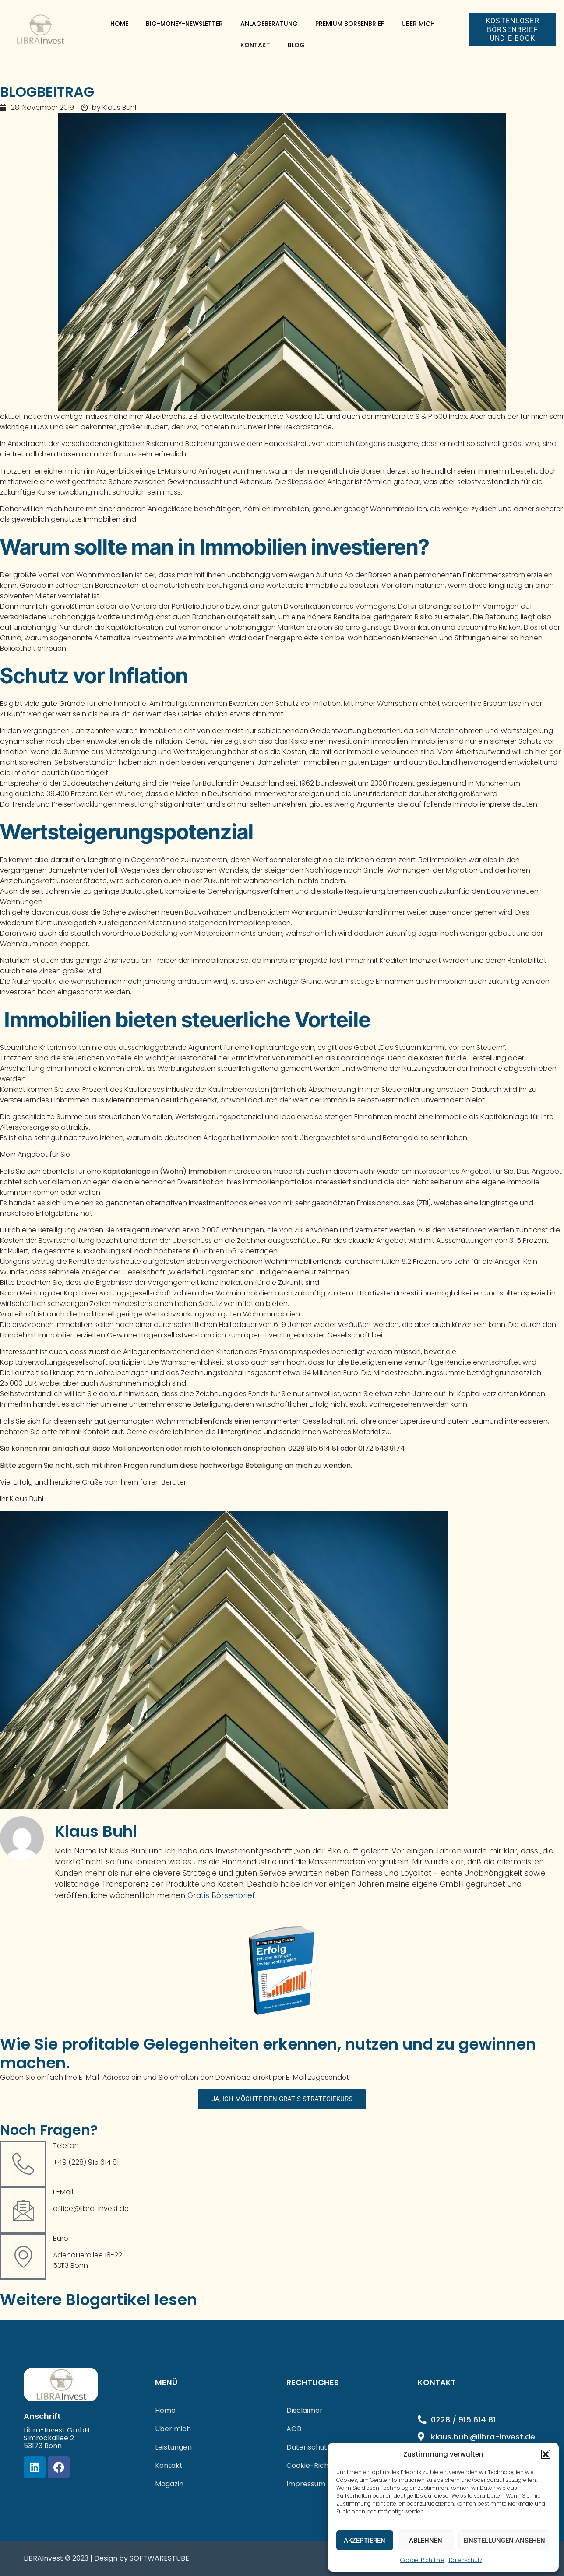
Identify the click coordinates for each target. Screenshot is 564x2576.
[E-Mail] (23, 2210)
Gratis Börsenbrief (221, 1895)
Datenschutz (465, 2560)
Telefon (66, 2146)
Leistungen (173, 2448)
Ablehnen (425, 2540)
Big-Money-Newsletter (184, 23)
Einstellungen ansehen (504, 2540)
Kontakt (255, 45)
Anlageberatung (269, 23)
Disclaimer (304, 2411)
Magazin (169, 2484)
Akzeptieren (364, 2540)
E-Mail (63, 2192)
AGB (293, 2429)
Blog (296, 45)
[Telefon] (23, 2164)
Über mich (418, 23)
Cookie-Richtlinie (422, 2560)
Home (119, 23)
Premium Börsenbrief (349, 23)
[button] (545, 2454)
